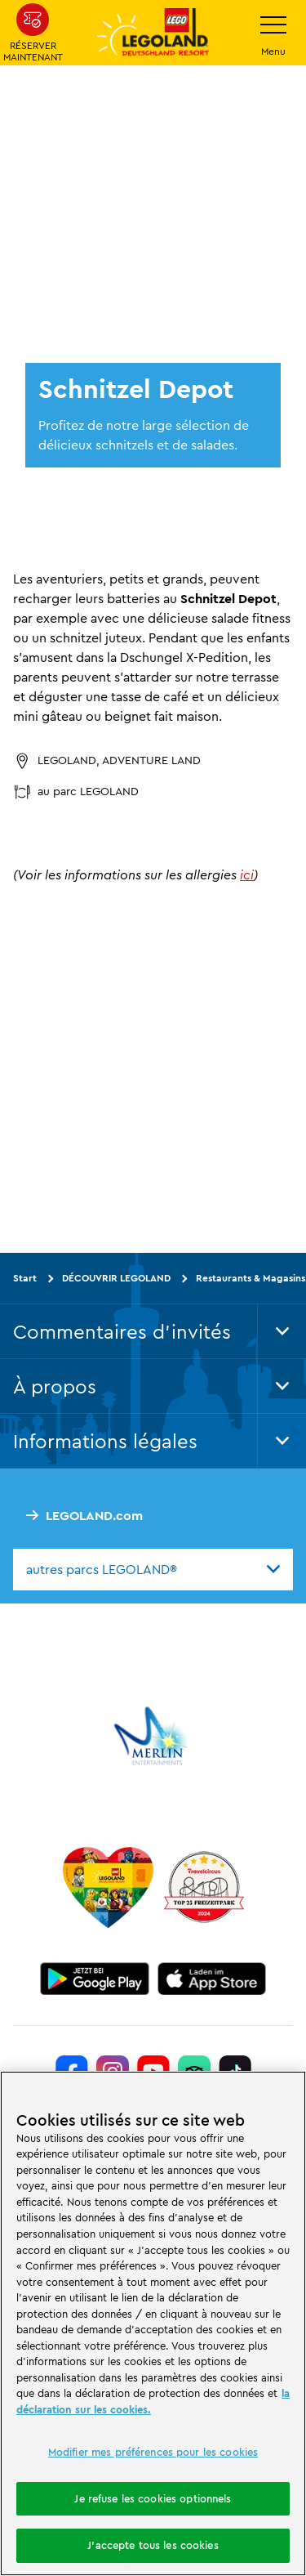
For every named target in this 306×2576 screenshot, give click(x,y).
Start (25, 1278)
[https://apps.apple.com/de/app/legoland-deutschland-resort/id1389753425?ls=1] (212, 1978)
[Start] (108, 1887)
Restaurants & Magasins (250, 1278)
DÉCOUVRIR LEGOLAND (116, 1278)
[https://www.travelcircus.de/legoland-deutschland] (204, 1887)
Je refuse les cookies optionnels (152, 2498)
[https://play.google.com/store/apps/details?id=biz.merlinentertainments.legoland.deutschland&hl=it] (94, 1978)
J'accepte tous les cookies (152, 2544)
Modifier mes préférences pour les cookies (153, 2451)
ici (247, 874)
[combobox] (153, 1569)
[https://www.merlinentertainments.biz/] (153, 1736)
